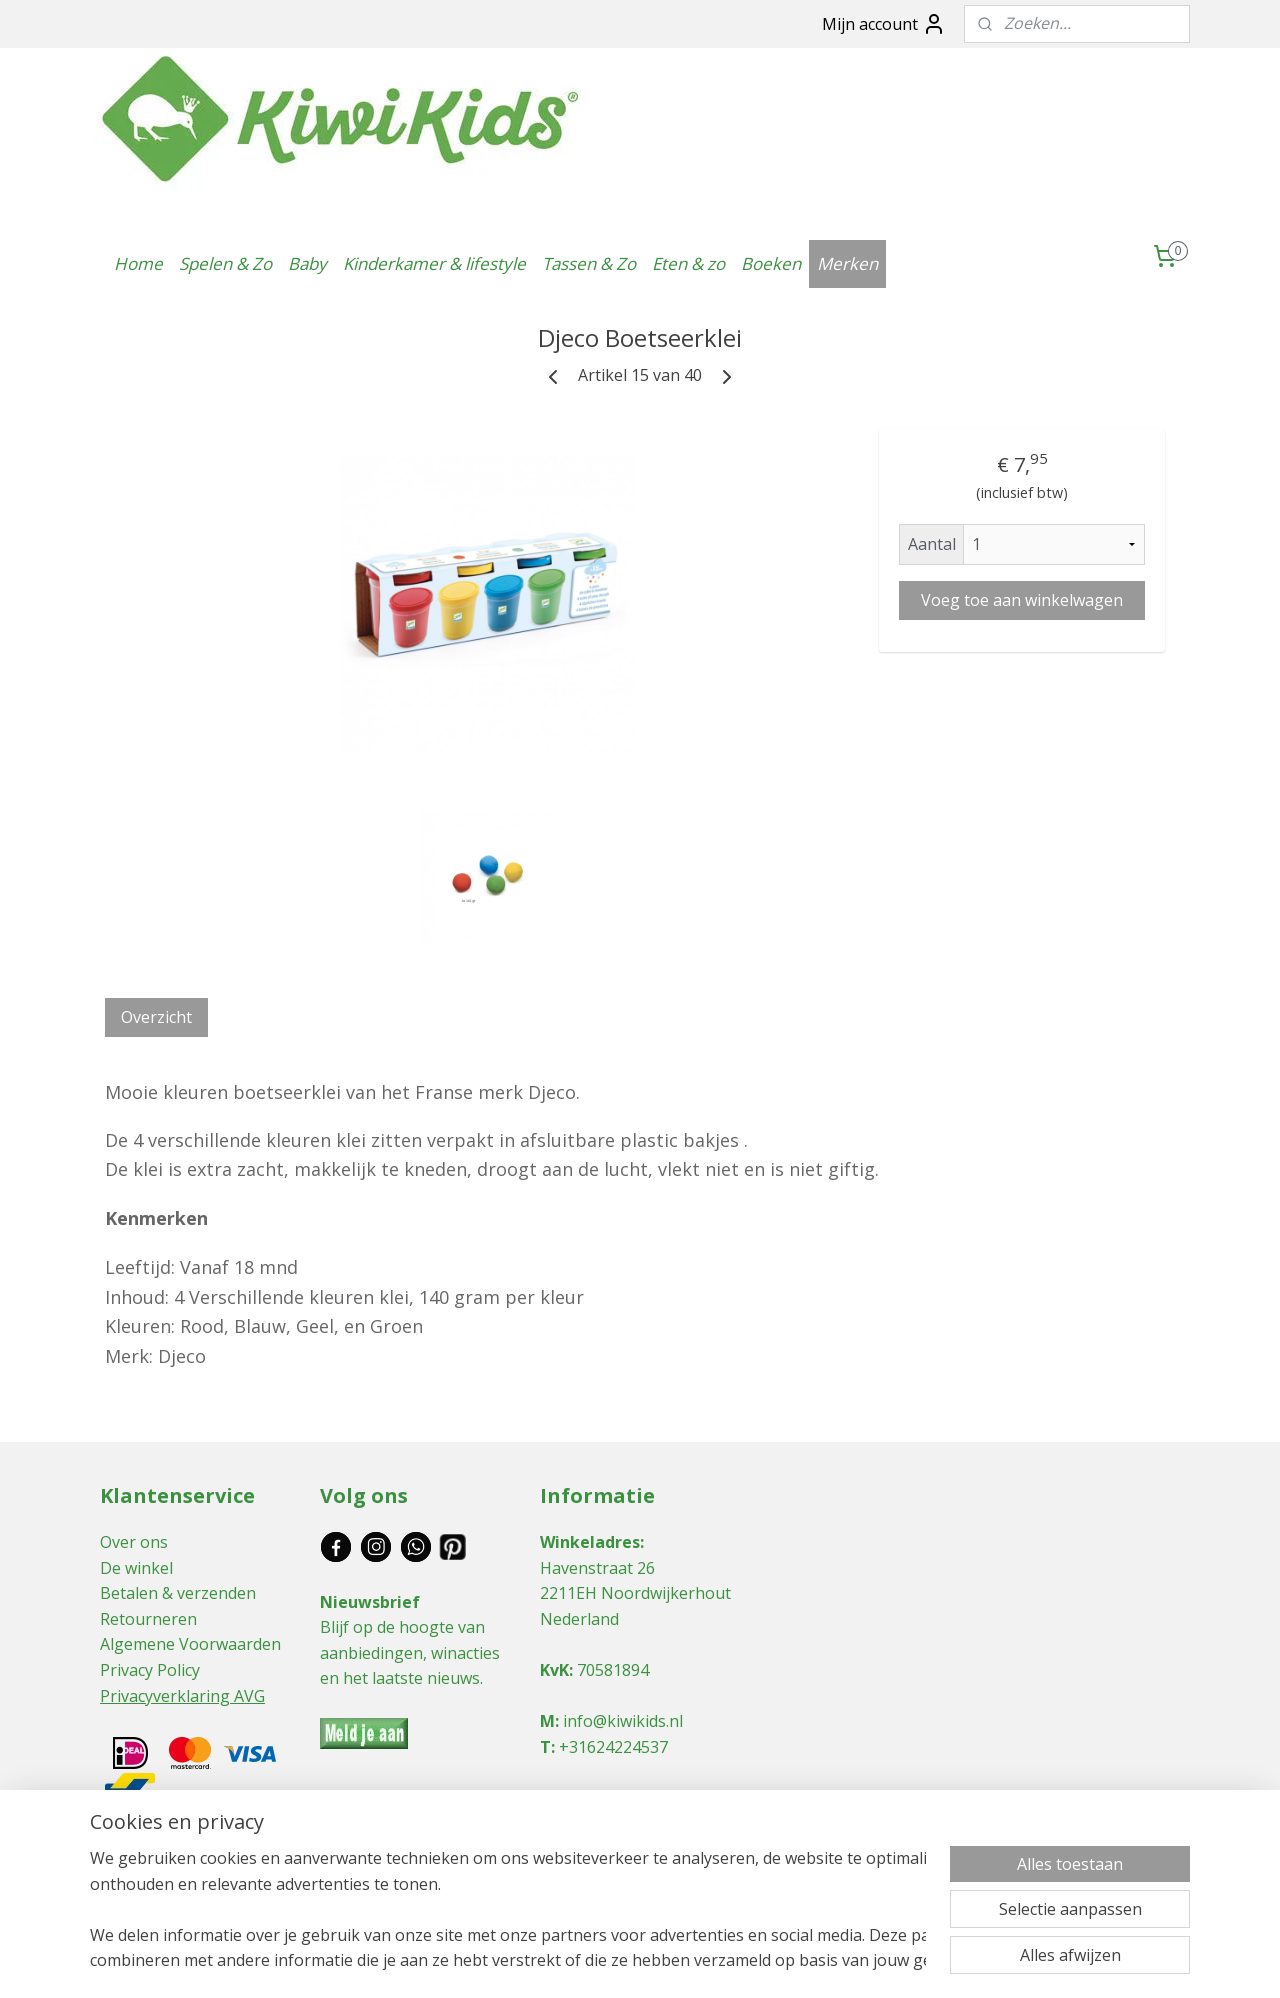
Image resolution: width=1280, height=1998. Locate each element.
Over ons (134, 1542)
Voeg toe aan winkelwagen (1022, 600)
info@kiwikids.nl (623, 1721)
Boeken (771, 263)
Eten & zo (688, 263)
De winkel (136, 1568)
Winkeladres (590, 1542)
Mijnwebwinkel (841, 1961)
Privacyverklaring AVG (182, 1696)
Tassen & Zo (589, 263)
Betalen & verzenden (178, 1593)
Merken (847, 263)
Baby (307, 263)
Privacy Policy (150, 1670)
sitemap (548, 1961)
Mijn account (884, 24)
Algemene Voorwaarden (190, 1644)
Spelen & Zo (225, 263)
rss (590, 1961)
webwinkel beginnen (667, 1961)
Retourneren (148, 1619)
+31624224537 (613, 1747)
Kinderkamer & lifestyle (434, 263)
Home (138, 263)
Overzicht (156, 1017)
